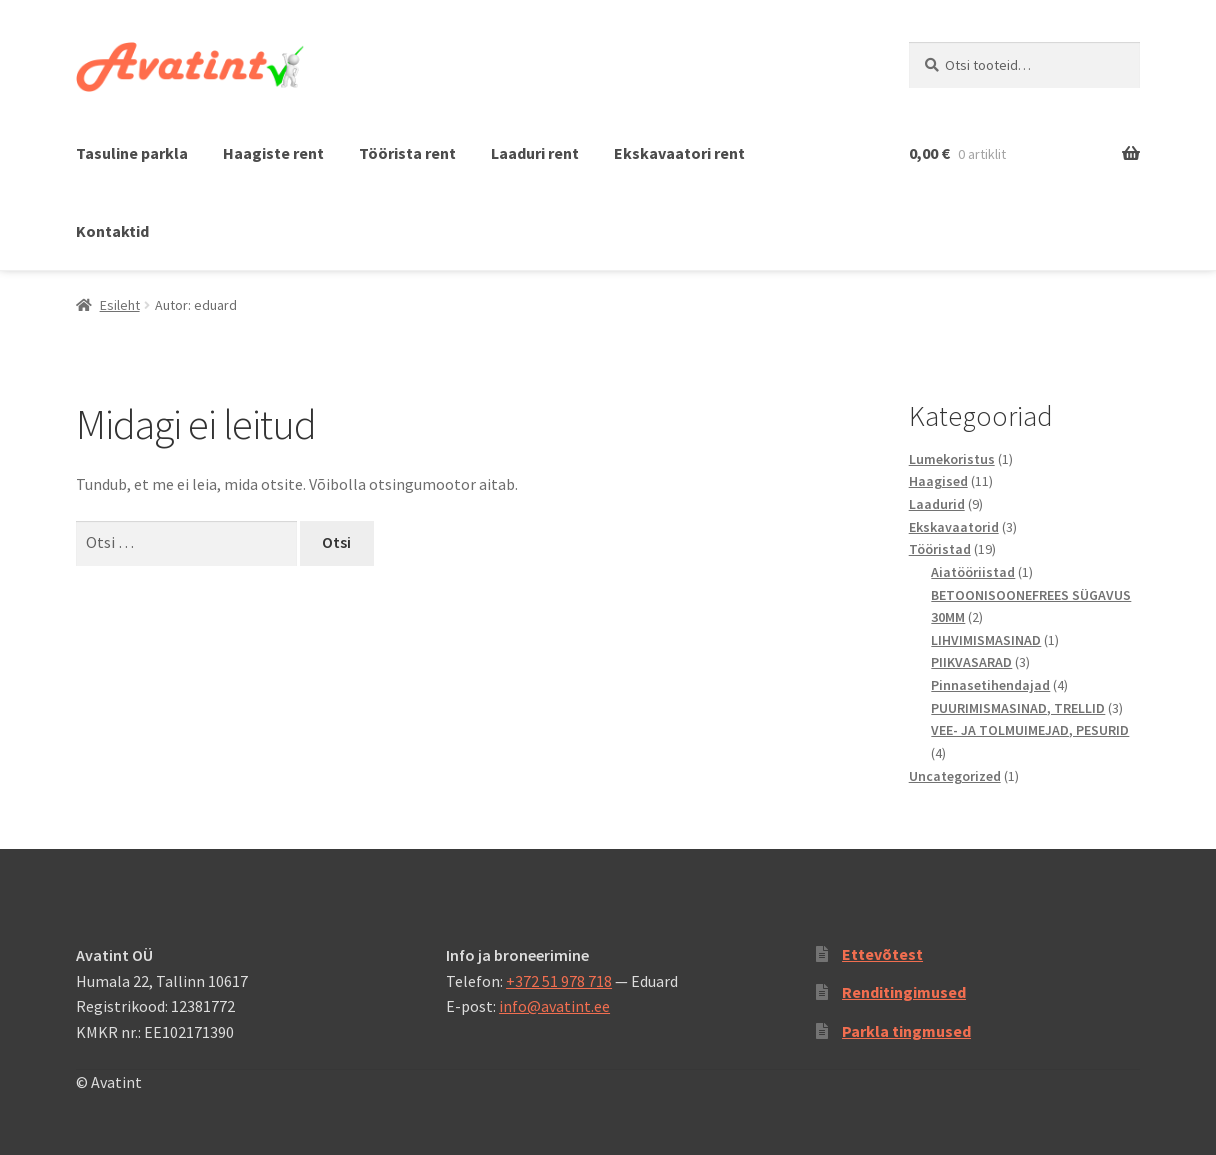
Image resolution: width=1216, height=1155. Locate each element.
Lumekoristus (952, 459)
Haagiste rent (273, 153)
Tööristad (940, 549)
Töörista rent (407, 153)
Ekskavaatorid (954, 527)
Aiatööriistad (973, 572)
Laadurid (937, 504)
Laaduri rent (535, 153)
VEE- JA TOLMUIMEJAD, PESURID (1030, 730)
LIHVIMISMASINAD (986, 640)
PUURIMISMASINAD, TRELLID (1018, 708)
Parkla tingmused (906, 1031)
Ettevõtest (882, 954)
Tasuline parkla (132, 153)
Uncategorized (955, 776)
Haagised (938, 481)
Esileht (120, 305)
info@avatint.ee (554, 1006)
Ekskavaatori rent (679, 153)
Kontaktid (112, 231)
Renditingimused (904, 992)
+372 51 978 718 (559, 981)
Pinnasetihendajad (990, 685)
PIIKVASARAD (971, 662)
